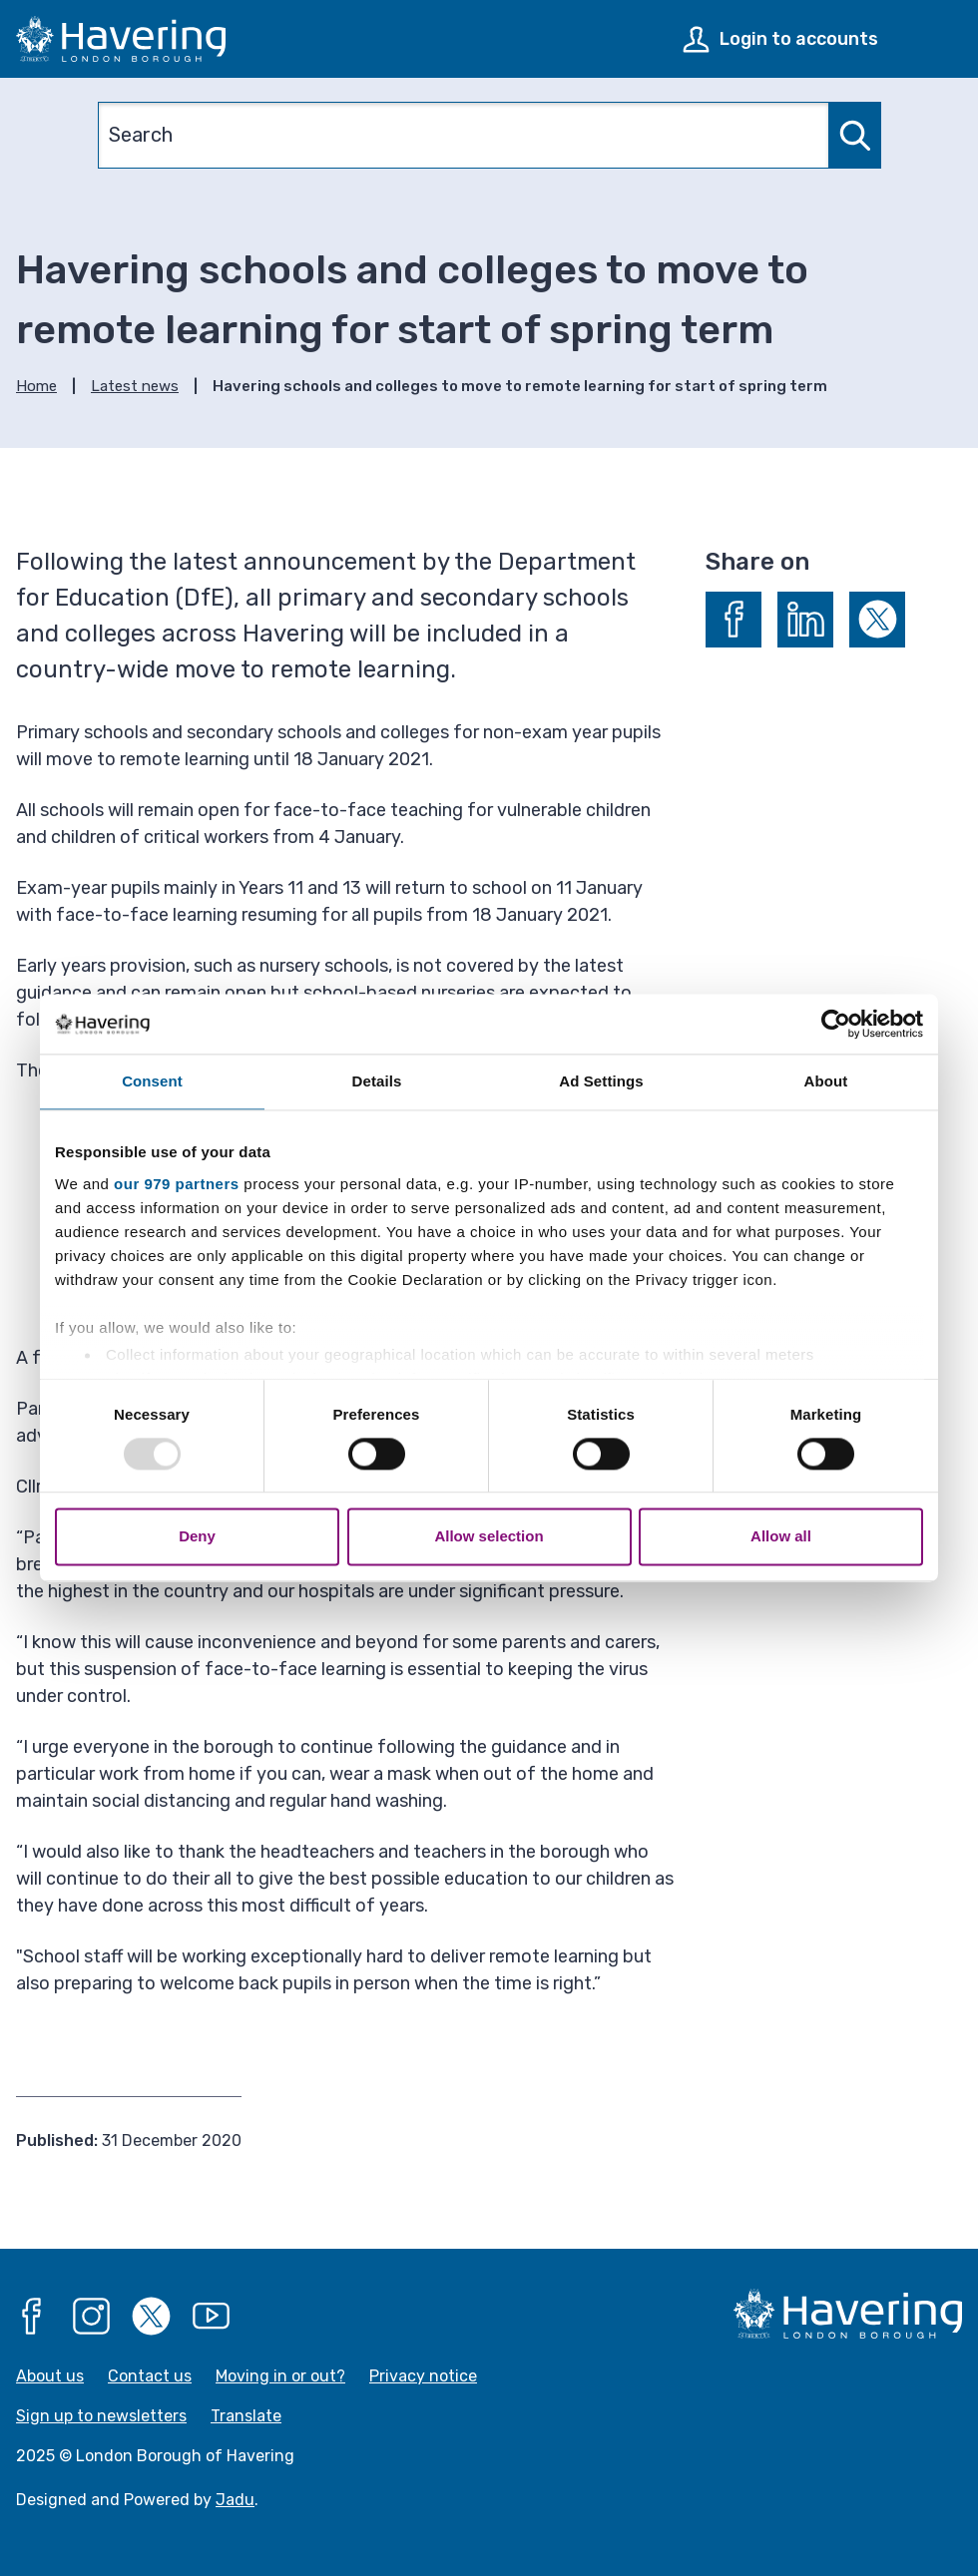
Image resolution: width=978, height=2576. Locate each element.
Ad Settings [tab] (601, 1081)
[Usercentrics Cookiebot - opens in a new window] (835, 1024)
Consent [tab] (152, 1081)
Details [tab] (377, 1081)
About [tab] (826, 1081)
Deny (197, 1536)
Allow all (780, 1536)
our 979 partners (177, 1183)
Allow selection (488, 1536)
